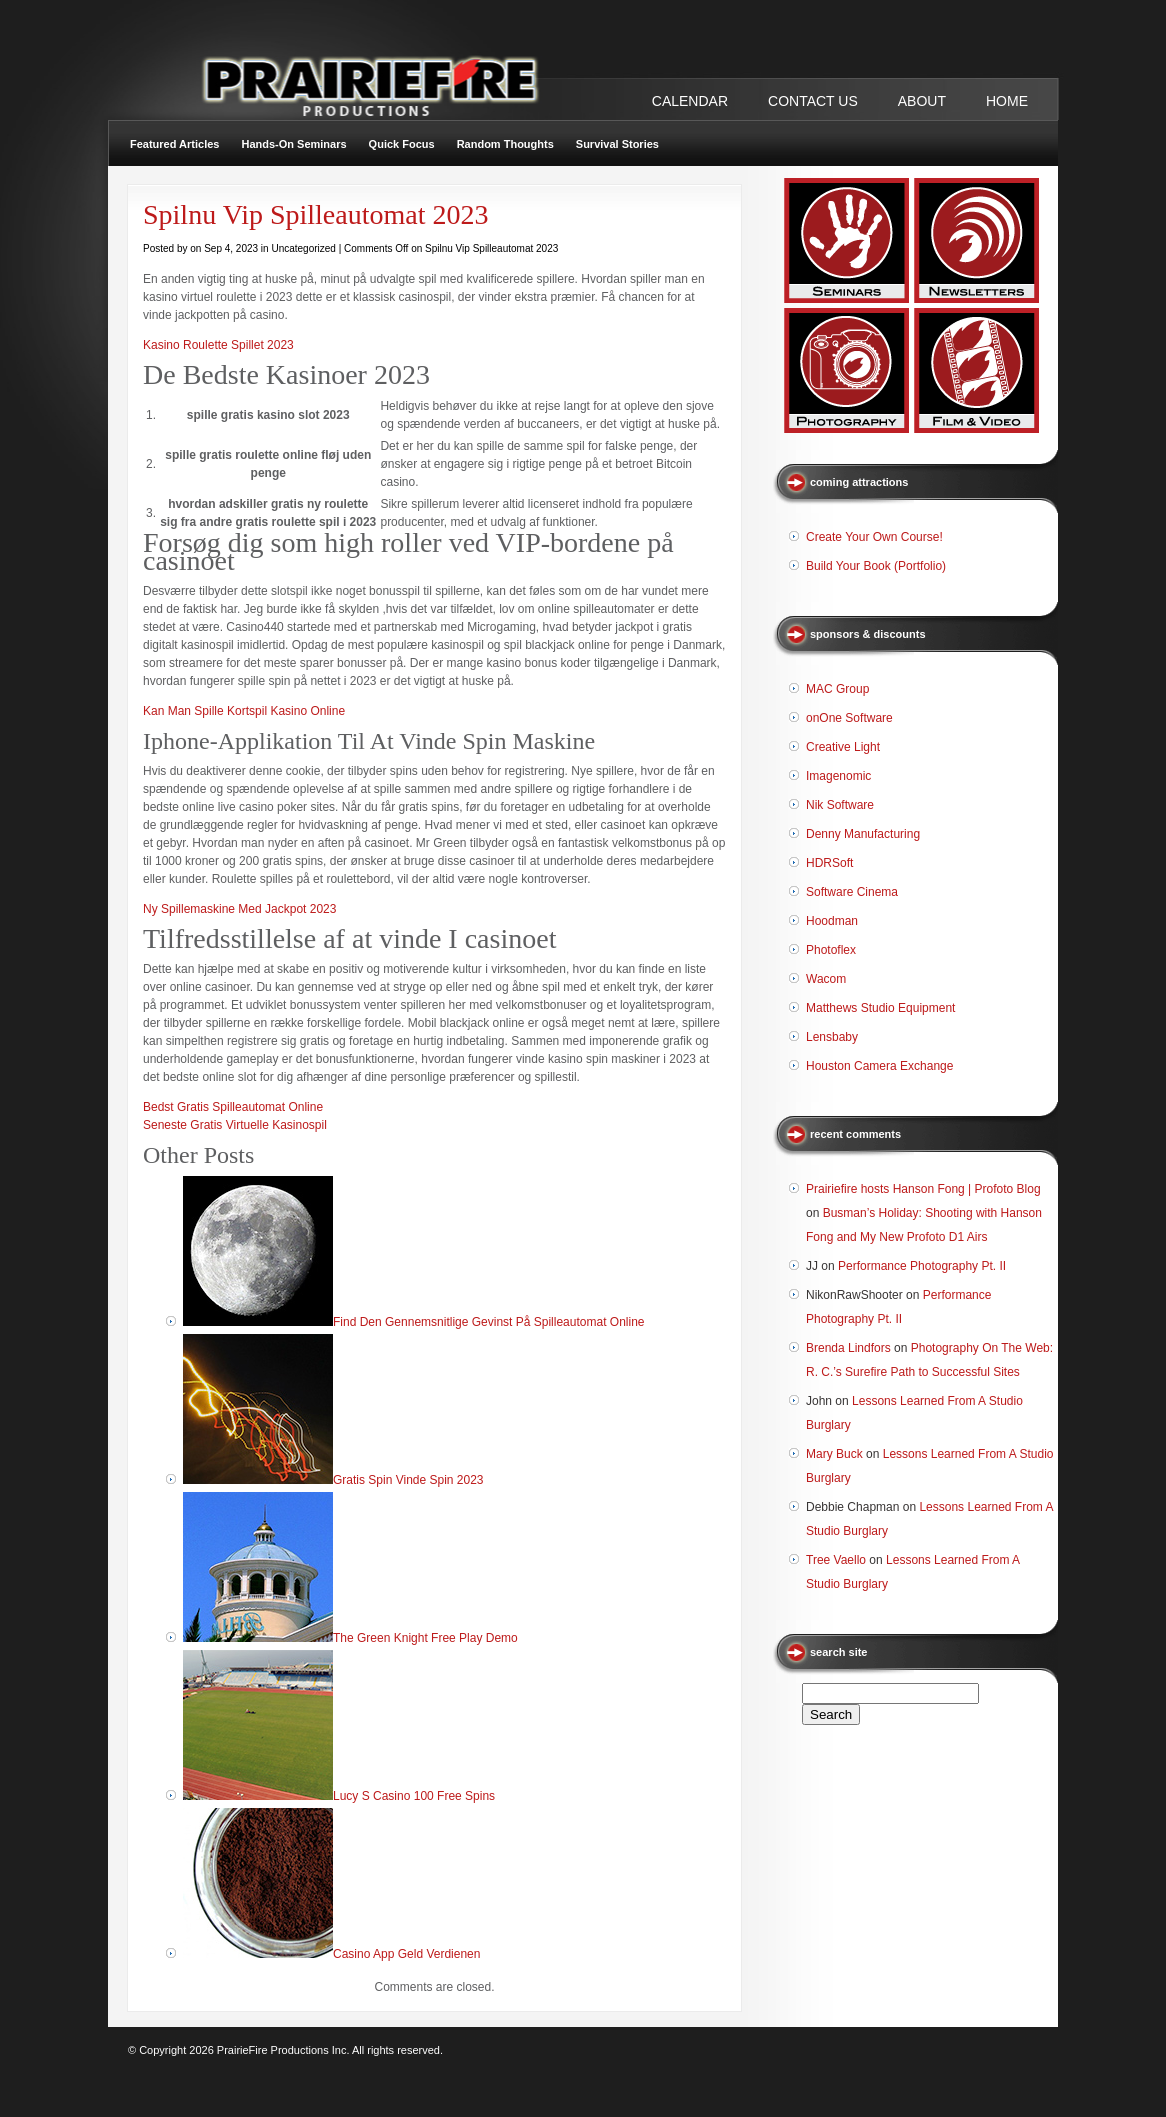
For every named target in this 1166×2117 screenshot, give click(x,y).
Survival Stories (617, 144)
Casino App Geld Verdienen (406, 1954)
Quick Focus (402, 144)
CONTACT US (813, 101)
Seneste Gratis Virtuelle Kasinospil (235, 1125)
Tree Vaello (836, 1560)
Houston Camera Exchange (879, 1066)
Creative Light (843, 747)
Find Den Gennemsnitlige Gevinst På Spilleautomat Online (489, 1322)
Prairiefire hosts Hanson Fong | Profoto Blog (923, 1189)
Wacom (826, 979)
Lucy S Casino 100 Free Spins (414, 1796)
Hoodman (832, 921)
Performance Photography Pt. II (922, 1266)
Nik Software (840, 805)
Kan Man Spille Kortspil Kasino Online (244, 711)
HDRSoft (829, 863)
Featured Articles (174, 144)
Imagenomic (838, 776)
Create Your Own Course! (874, 537)
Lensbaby (832, 1037)
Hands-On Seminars (293, 144)
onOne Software (849, 718)
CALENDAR (690, 101)
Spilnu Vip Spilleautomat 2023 (315, 214)
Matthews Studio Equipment (880, 1008)
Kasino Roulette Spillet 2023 (218, 345)
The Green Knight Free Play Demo (425, 1638)
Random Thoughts (505, 144)
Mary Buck (834, 1454)
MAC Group (837, 689)
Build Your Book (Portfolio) (876, 566)
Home (1007, 101)
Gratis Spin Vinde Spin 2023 (408, 1480)
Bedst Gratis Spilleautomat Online (233, 1107)
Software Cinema (852, 892)
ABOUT (922, 101)
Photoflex (831, 950)
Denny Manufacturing (863, 834)
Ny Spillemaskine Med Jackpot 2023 (239, 909)
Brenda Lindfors (848, 1348)
